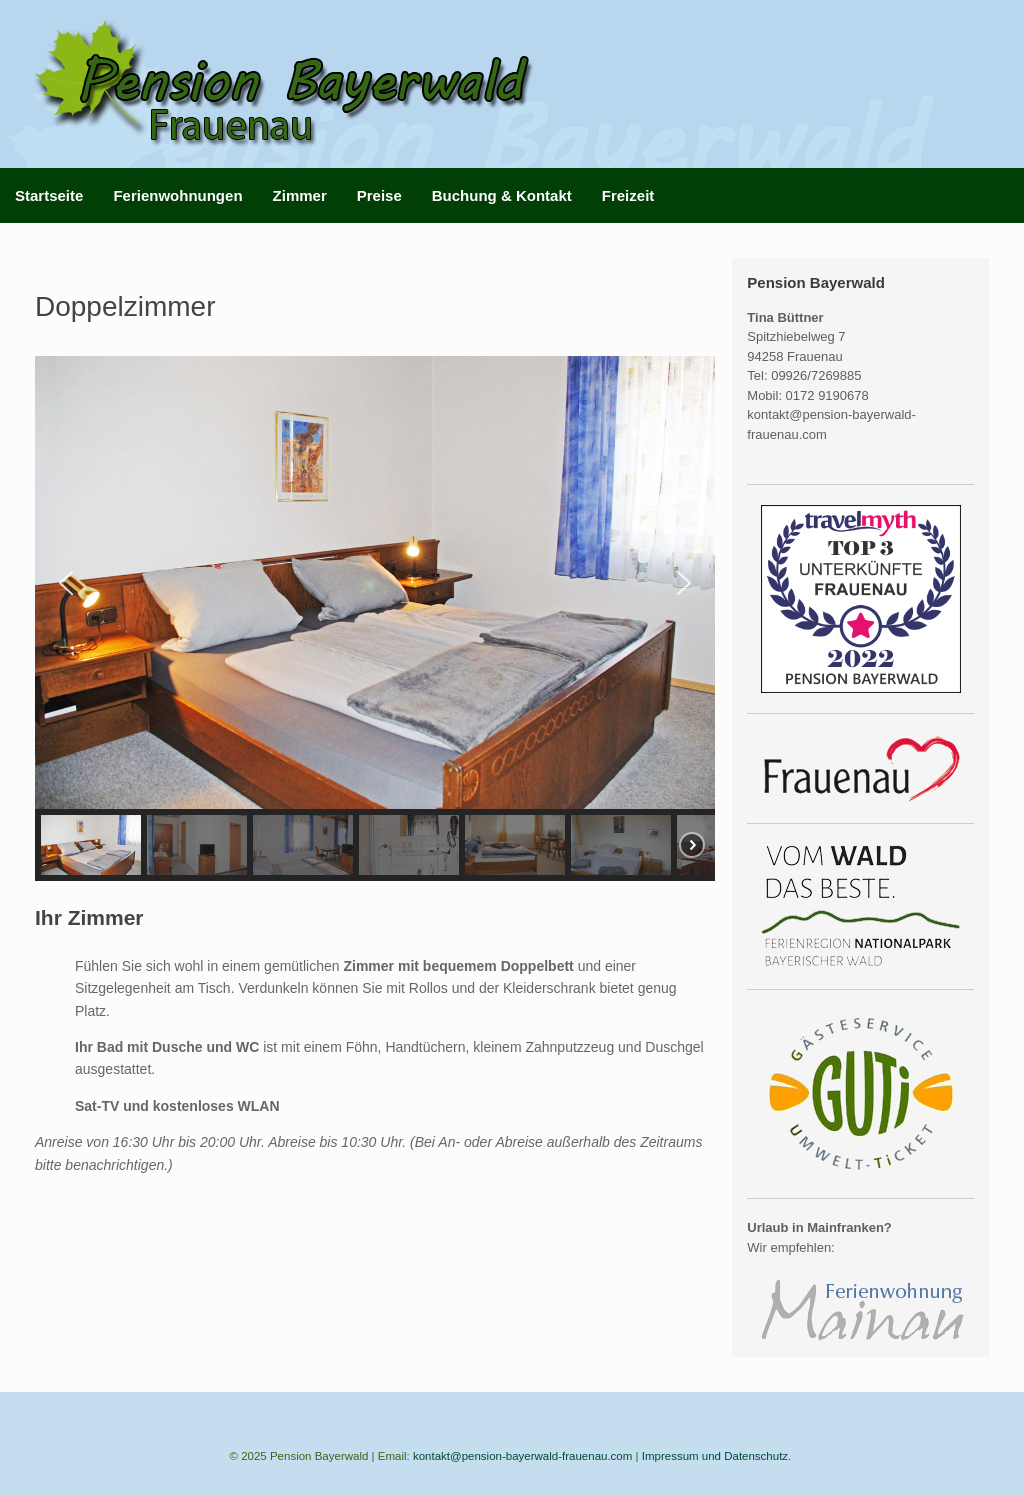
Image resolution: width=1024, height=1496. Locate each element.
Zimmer (300, 195)
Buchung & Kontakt (502, 195)
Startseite (49, 195)
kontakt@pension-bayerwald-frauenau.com (522, 1456)
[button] (66, 583)
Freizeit (628, 195)
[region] (375, 618)
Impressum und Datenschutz (715, 1456)
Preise (379, 195)
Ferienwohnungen (177, 195)
